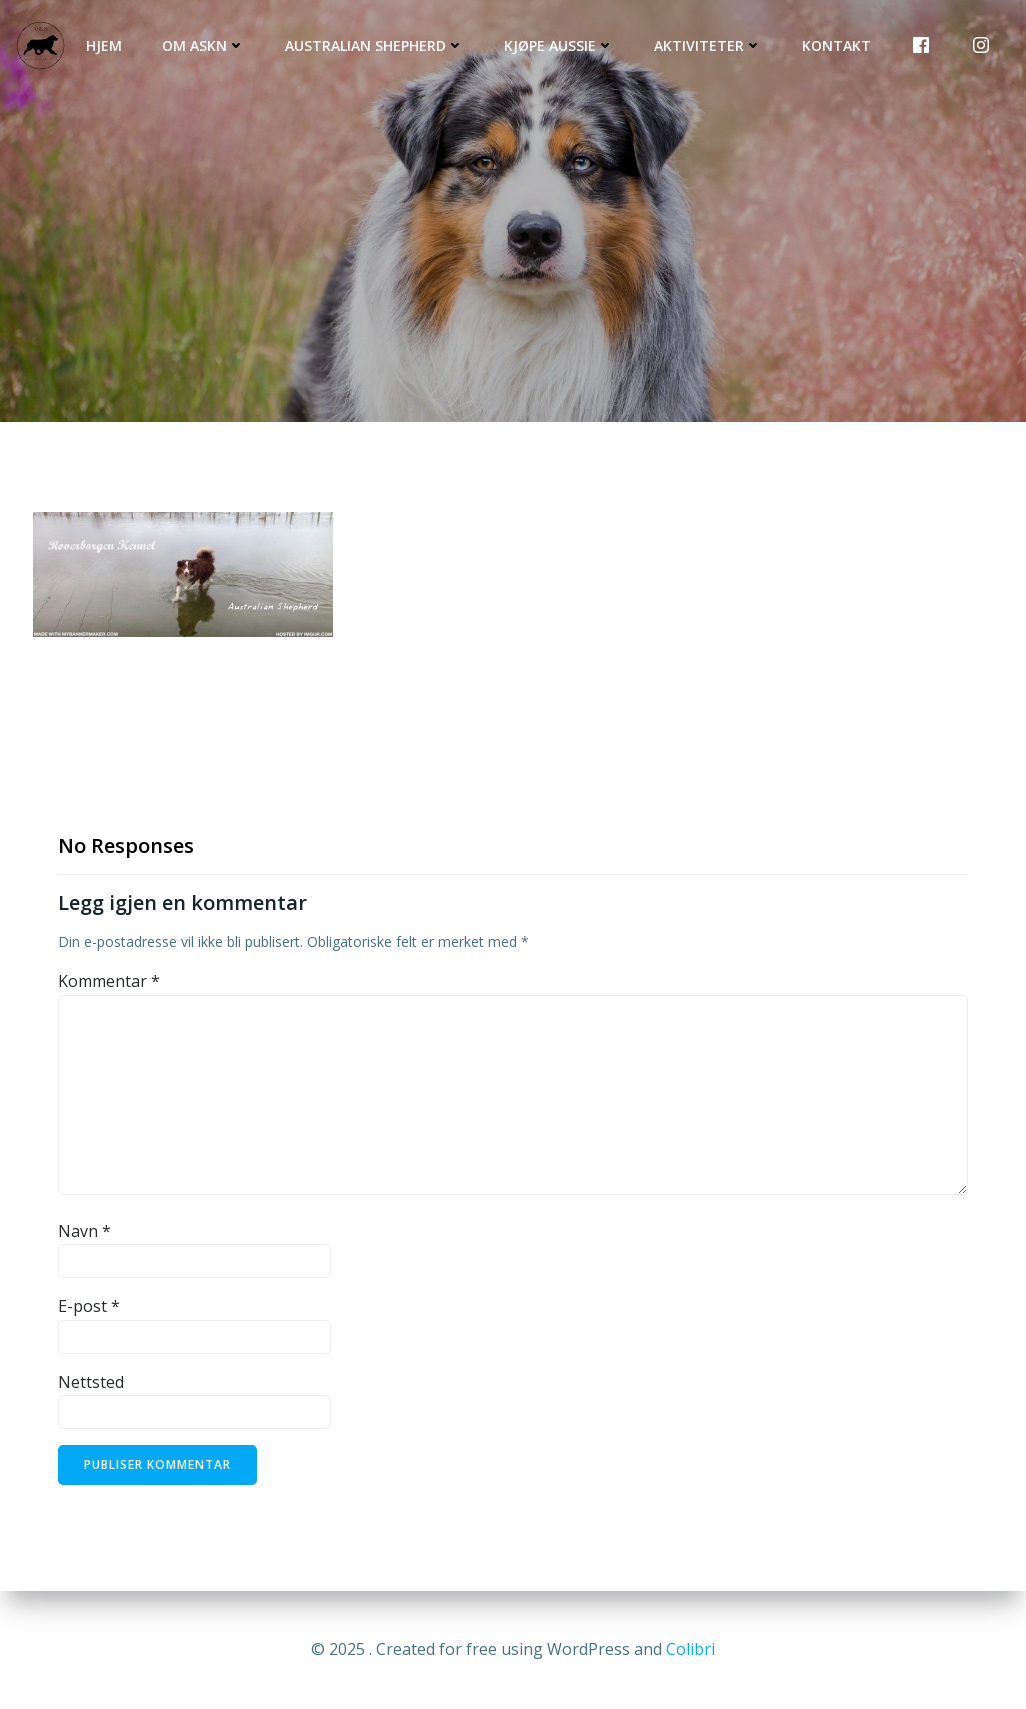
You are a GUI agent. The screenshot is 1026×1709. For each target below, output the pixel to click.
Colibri (690, 1649)
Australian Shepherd (374, 45)
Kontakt (836, 45)
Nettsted (91, 1382)
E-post (89, 1306)
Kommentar (109, 981)
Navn (84, 1231)
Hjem (104, 45)
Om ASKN (203, 45)
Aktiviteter (708, 45)
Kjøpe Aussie (559, 45)
